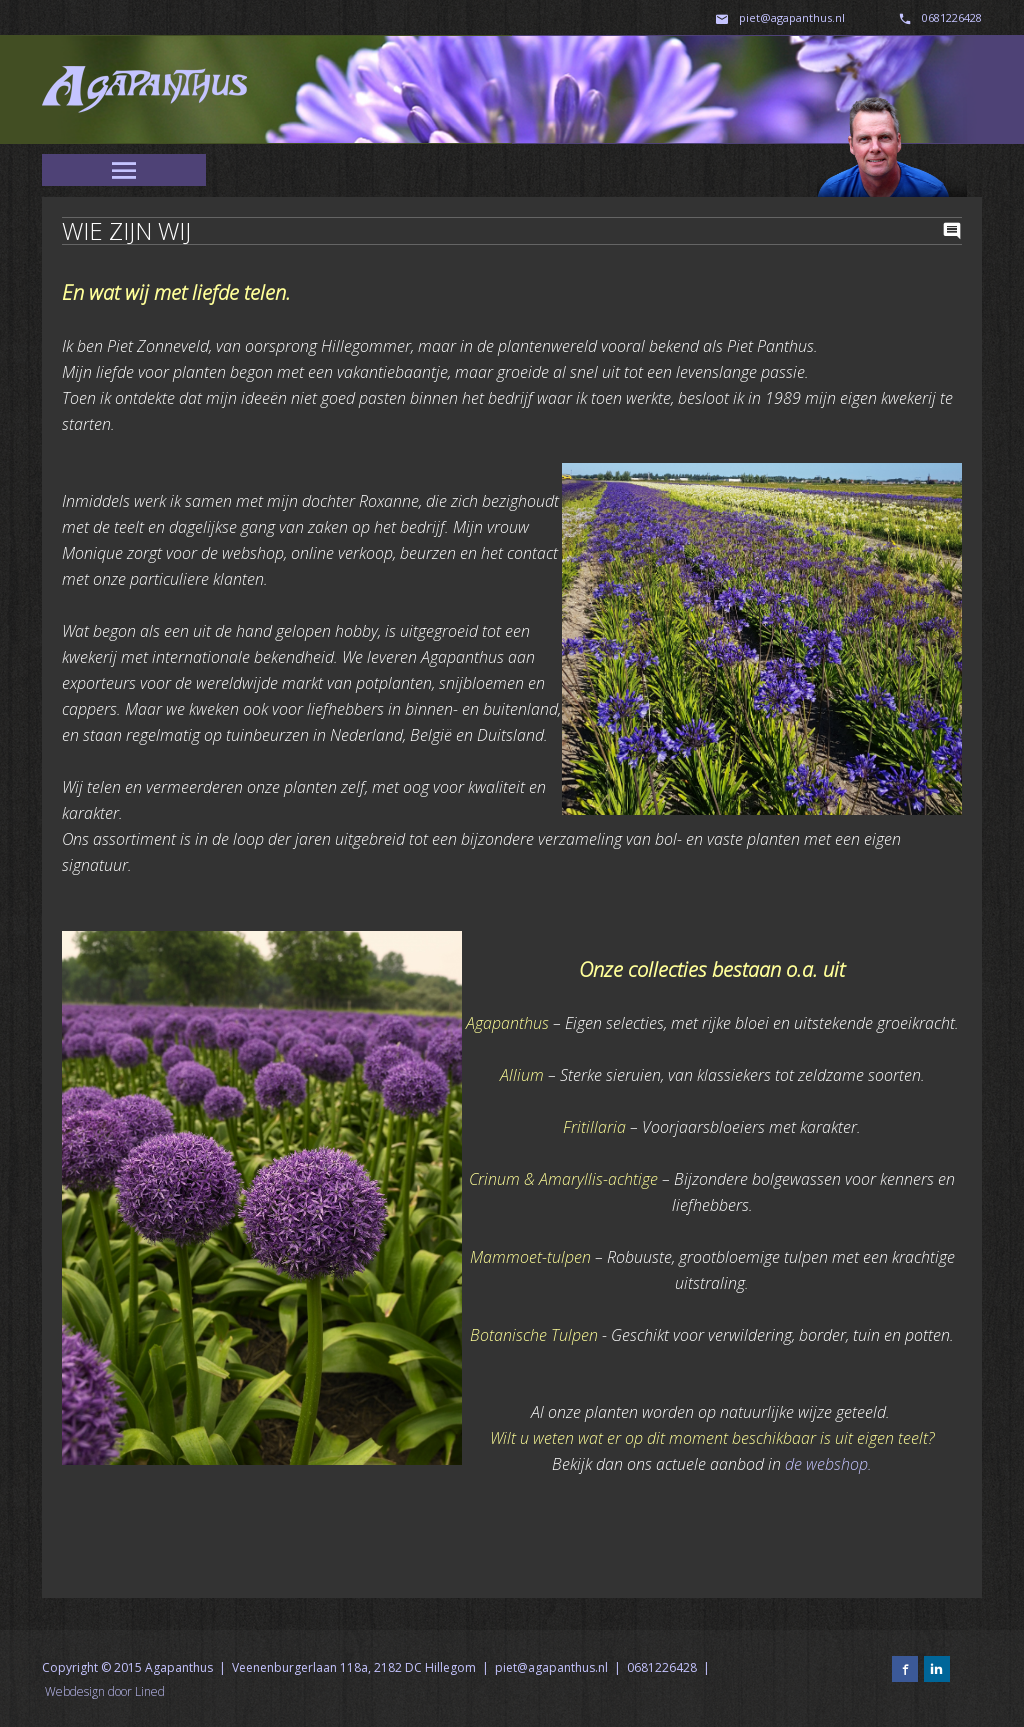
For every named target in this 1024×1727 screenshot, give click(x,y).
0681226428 (952, 17)
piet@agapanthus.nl (793, 17)
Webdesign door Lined (105, 1691)
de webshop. (828, 1464)
